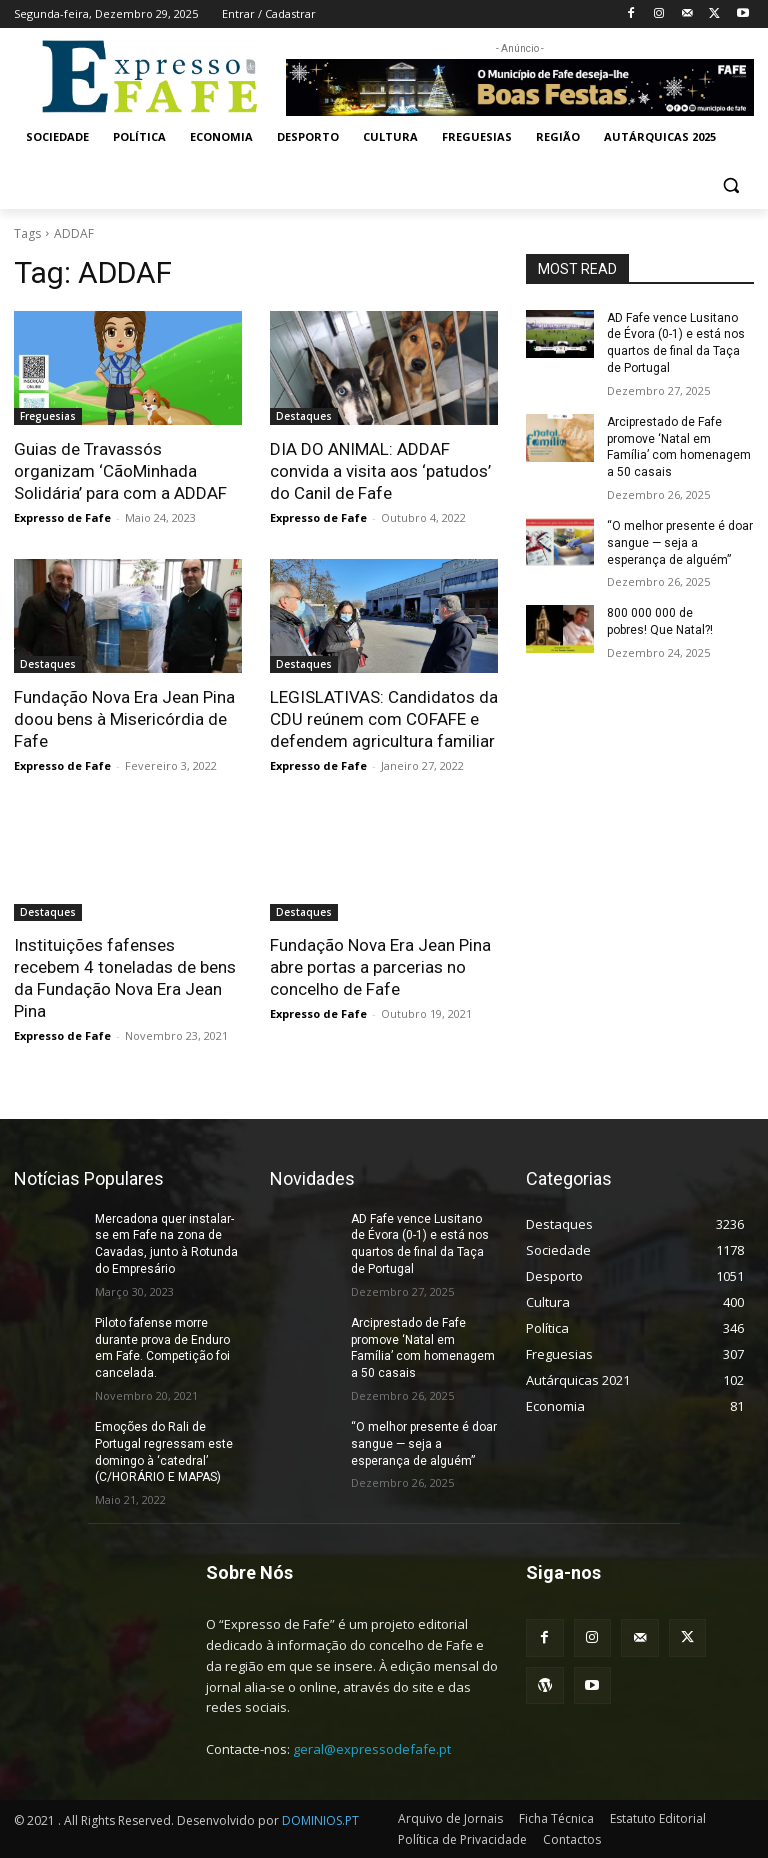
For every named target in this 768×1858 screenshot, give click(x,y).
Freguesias (48, 416)
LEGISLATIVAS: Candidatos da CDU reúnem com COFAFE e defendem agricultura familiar (384, 719)
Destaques (304, 416)
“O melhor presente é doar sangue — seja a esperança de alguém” (680, 543)
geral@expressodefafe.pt (372, 1749)
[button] (730, 185)
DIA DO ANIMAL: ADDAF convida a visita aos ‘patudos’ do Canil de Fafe (380, 471)
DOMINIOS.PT (320, 1820)
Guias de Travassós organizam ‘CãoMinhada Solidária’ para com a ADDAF (120, 471)
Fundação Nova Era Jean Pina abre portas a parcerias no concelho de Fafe (380, 967)
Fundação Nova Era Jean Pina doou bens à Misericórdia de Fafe (124, 719)
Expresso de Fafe (62, 517)
